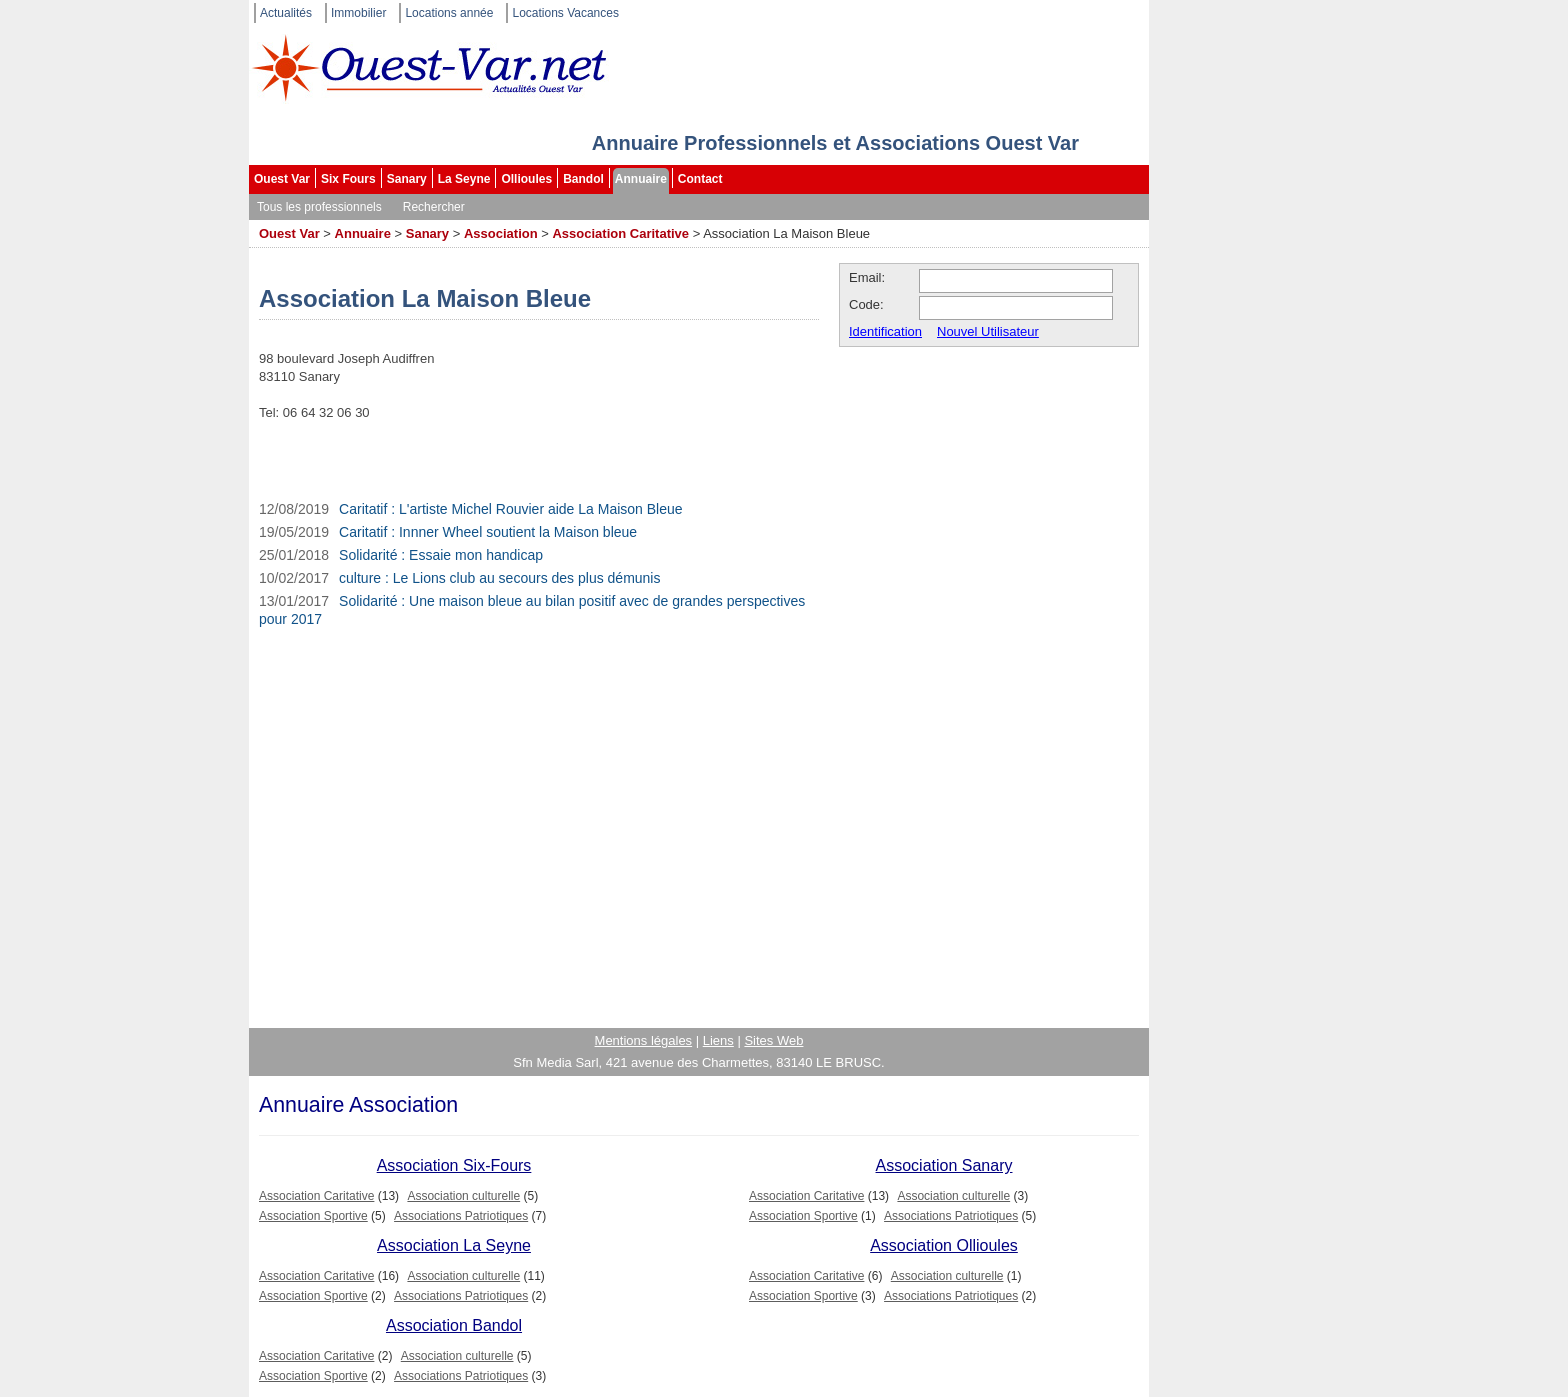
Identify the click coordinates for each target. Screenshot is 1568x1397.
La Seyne (464, 179)
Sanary (407, 179)
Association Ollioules (944, 1245)
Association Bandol (454, 1325)
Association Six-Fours (454, 1165)
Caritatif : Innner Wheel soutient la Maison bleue (488, 532)
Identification (885, 331)
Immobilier (358, 13)
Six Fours (348, 179)
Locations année (449, 13)
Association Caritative (620, 233)
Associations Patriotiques (461, 1216)
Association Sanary (944, 1165)
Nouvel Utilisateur (988, 331)
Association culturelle (463, 1196)
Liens (718, 1040)
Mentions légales (644, 1040)
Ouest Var (282, 179)
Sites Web (773, 1040)
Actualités (286, 13)
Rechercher (434, 207)
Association (501, 233)
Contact (700, 179)
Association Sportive (313, 1216)
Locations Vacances (565, 13)
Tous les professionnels (319, 207)
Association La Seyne (454, 1245)
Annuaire (641, 179)
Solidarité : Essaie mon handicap (441, 555)
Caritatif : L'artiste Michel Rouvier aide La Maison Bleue (511, 509)
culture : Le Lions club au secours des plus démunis (499, 578)
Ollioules (526, 179)
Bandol (583, 179)
